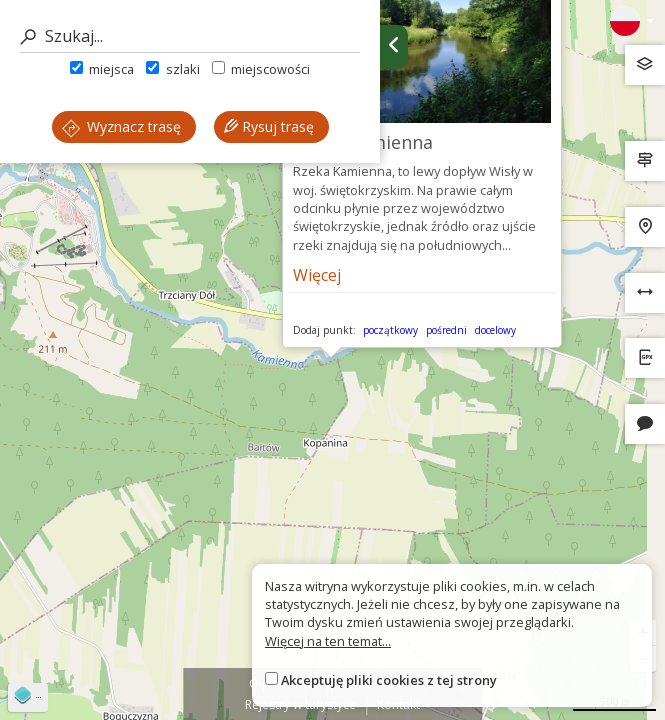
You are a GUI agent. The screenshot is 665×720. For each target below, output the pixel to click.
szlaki (172, 69)
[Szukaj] (190, 36)
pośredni (446, 330)
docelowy (495, 330)
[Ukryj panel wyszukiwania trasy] (394, 47)
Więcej (317, 275)
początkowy (390, 330)
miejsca (102, 69)
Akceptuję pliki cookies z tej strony (389, 680)
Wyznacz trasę (121, 126)
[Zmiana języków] (632, 21)
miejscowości (261, 69)
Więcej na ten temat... (328, 641)
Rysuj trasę (269, 126)
